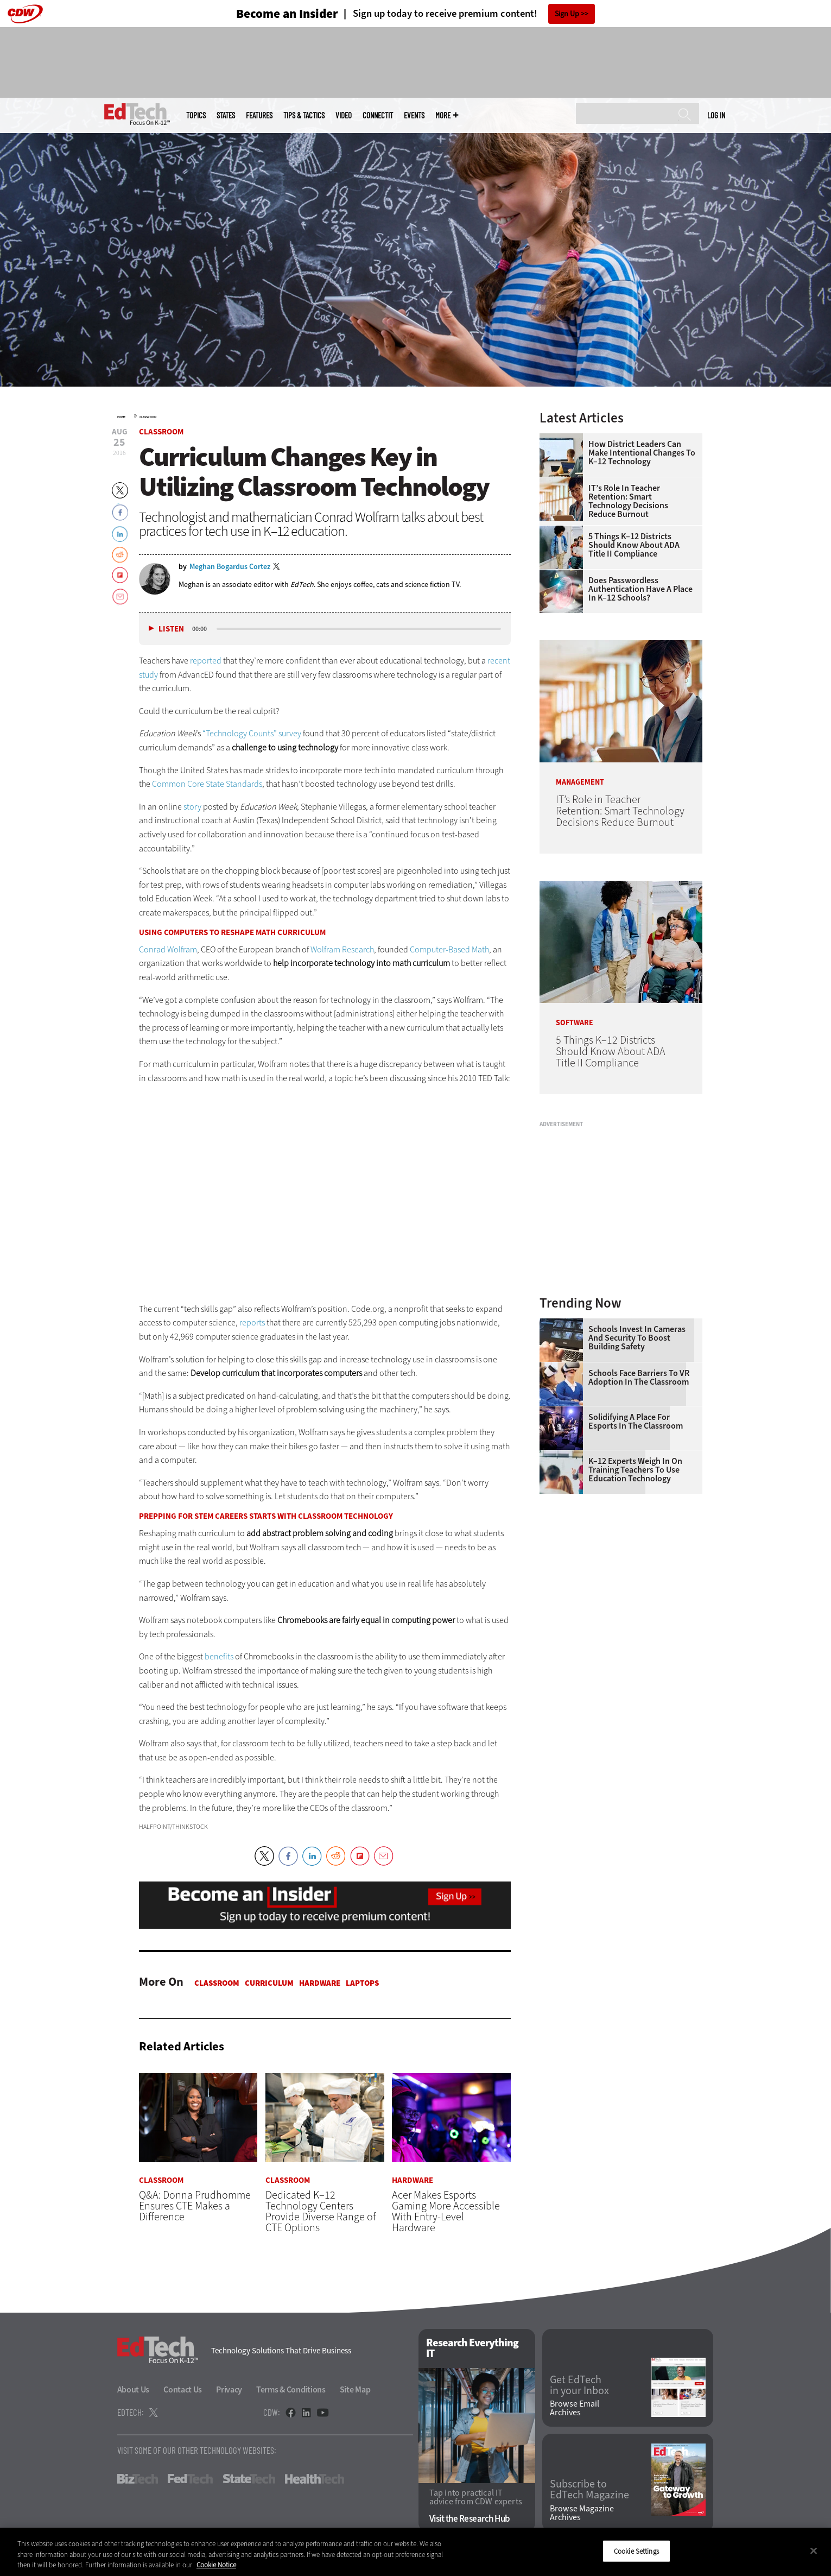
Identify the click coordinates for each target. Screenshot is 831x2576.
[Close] (814, 2550)
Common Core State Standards (207, 784)
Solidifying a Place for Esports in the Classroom (635, 1421)
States (226, 115)
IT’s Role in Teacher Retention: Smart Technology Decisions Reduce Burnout (628, 501)
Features (259, 115)
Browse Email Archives (574, 2408)
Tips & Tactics (304, 115)
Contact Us (182, 2390)
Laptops (362, 1983)
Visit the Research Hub (469, 2518)
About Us (133, 2390)
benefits (219, 1656)
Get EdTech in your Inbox (579, 2385)
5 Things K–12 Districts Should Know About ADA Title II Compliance (634, 545)
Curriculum (269, 1983)
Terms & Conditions (291, 2390)
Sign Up (567, 14)
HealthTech (314, 2479)
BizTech (137, 2479)
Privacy (229, 2390)
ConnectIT (378, 115)
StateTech (249, 2479)
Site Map (355, 2390)
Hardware (319, 1983)
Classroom (147, 417)
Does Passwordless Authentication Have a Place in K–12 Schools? (640, 589)
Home (121, 417)
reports (252, 1322)
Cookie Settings (636, 2550)
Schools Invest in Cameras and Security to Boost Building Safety (637, 1338)
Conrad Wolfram (168, 949)
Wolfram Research (342, 949)
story (192, 806)
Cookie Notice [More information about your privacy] (216, 2564)
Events (414, 115)
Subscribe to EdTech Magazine (589, 2490)
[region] (415, 2552)
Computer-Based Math (449, 949)
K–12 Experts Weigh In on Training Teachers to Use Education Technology (635, 1470)
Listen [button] (171, 629)
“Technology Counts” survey (251, 733)
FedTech (190, 2479)
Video (343, 115)
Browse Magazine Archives (582, 2513)
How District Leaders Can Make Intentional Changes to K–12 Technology (641, 453)
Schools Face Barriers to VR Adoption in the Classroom (638, 1377)
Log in (716, 115)
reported (205, 660)
